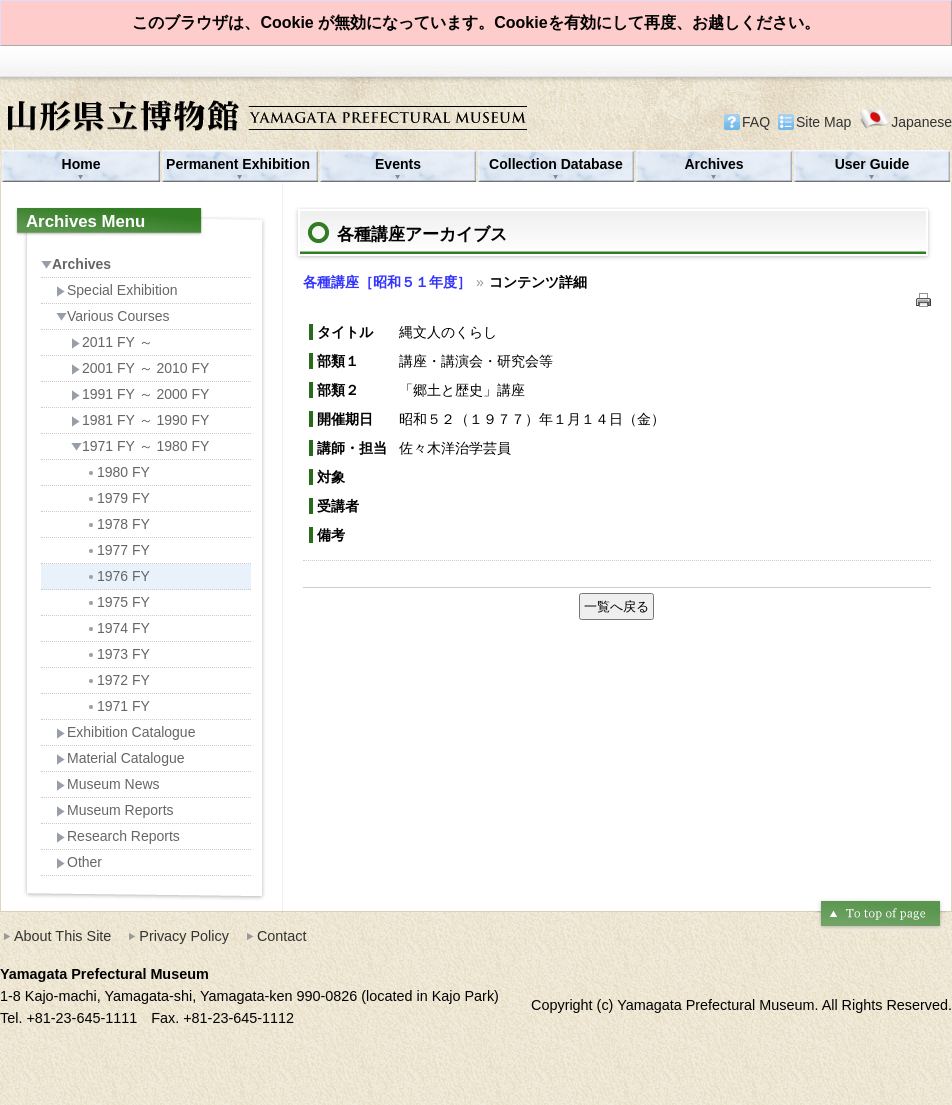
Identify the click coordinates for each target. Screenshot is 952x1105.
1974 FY (118, 628)
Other (79, 862)
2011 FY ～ (112, 342)
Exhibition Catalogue (125, 732)
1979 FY (118, 498)
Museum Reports (115, 810)
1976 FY (118, 576)
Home (81, 164)
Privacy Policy (184, 936)
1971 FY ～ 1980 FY (140, 446)
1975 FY (118, 602)
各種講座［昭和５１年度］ (387, 282)
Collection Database (556, 164)
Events (398, 164)
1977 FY (118, 550)
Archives (713, 164)
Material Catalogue (120, 758)
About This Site (62, 936)
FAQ (756, 122)
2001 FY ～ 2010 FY (140, 368)
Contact (282, 936)
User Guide (872, 164)
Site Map (823, 122)
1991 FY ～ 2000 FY (140, 394)
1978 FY (118, 524)
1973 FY (118, 654)
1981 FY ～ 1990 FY (140, 420)
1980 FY (118, 472)
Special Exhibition (117, 290)
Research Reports (118, 836)
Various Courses (112, 316)
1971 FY (118, 706)
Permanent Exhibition (240, 164)
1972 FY (118, 680)
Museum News (108, 784)
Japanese (905, 121)
